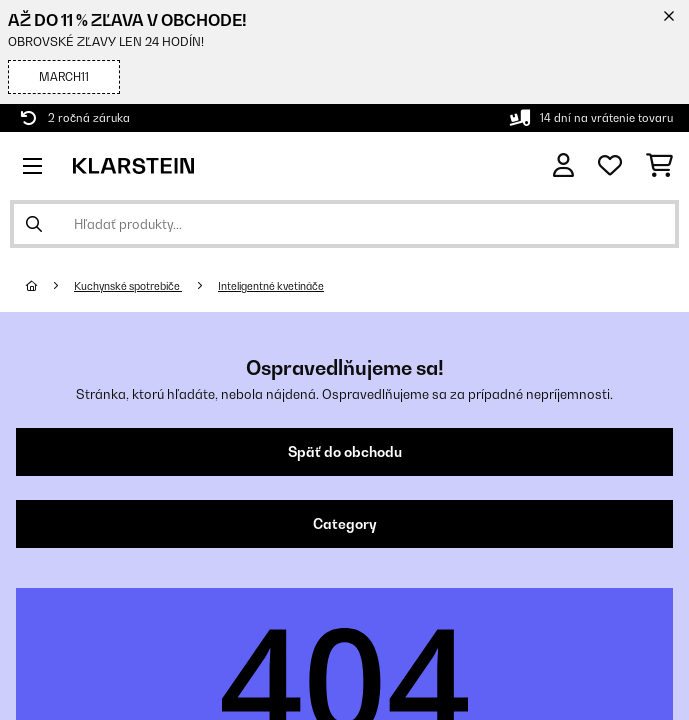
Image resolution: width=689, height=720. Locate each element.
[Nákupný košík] (659, 166)
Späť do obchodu (345, 452)
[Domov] (50, 286)
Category (345, 524)
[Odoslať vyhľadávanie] (34, 224)
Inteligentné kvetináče (271, 286)
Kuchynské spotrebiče (128, 286)
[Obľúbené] (610, 166)
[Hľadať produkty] (344, 224)
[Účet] (563, 165)
